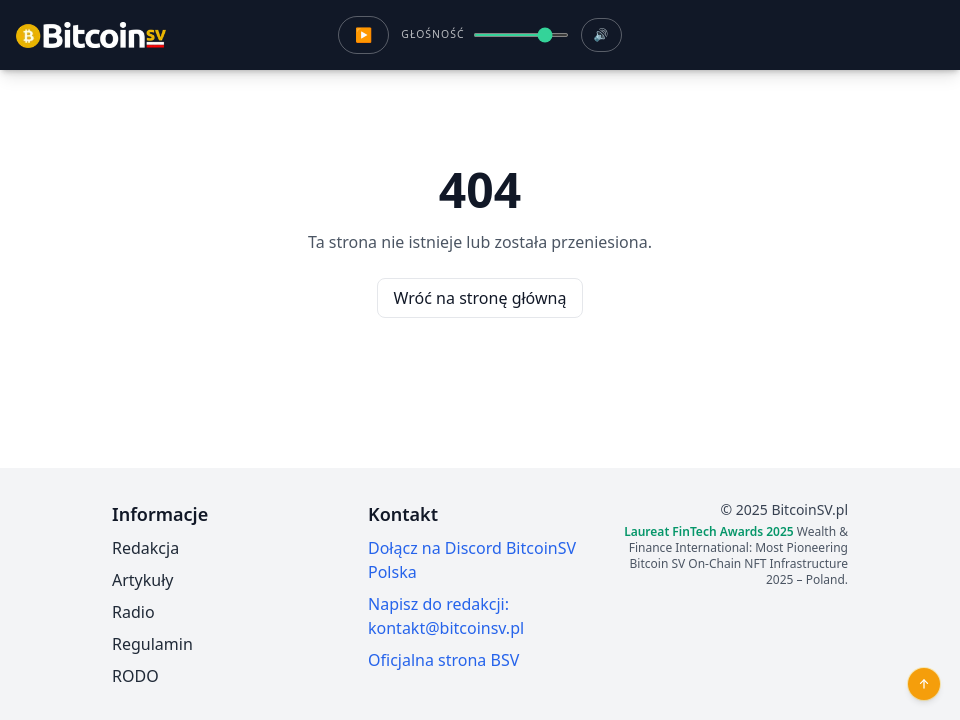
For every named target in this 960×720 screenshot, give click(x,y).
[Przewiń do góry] (924, 684)
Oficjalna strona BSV (443, 660)
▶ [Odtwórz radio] (363, 34)
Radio (133, 612)
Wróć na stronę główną (480, 298)
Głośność (432, 34)
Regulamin (152, 644)
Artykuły (143, 580)
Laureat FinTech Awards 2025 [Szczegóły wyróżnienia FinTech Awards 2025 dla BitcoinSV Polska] (709, 531)
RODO (135, 676)
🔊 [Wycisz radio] (602, 34)
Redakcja (145, 548)
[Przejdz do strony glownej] (91, 35)
